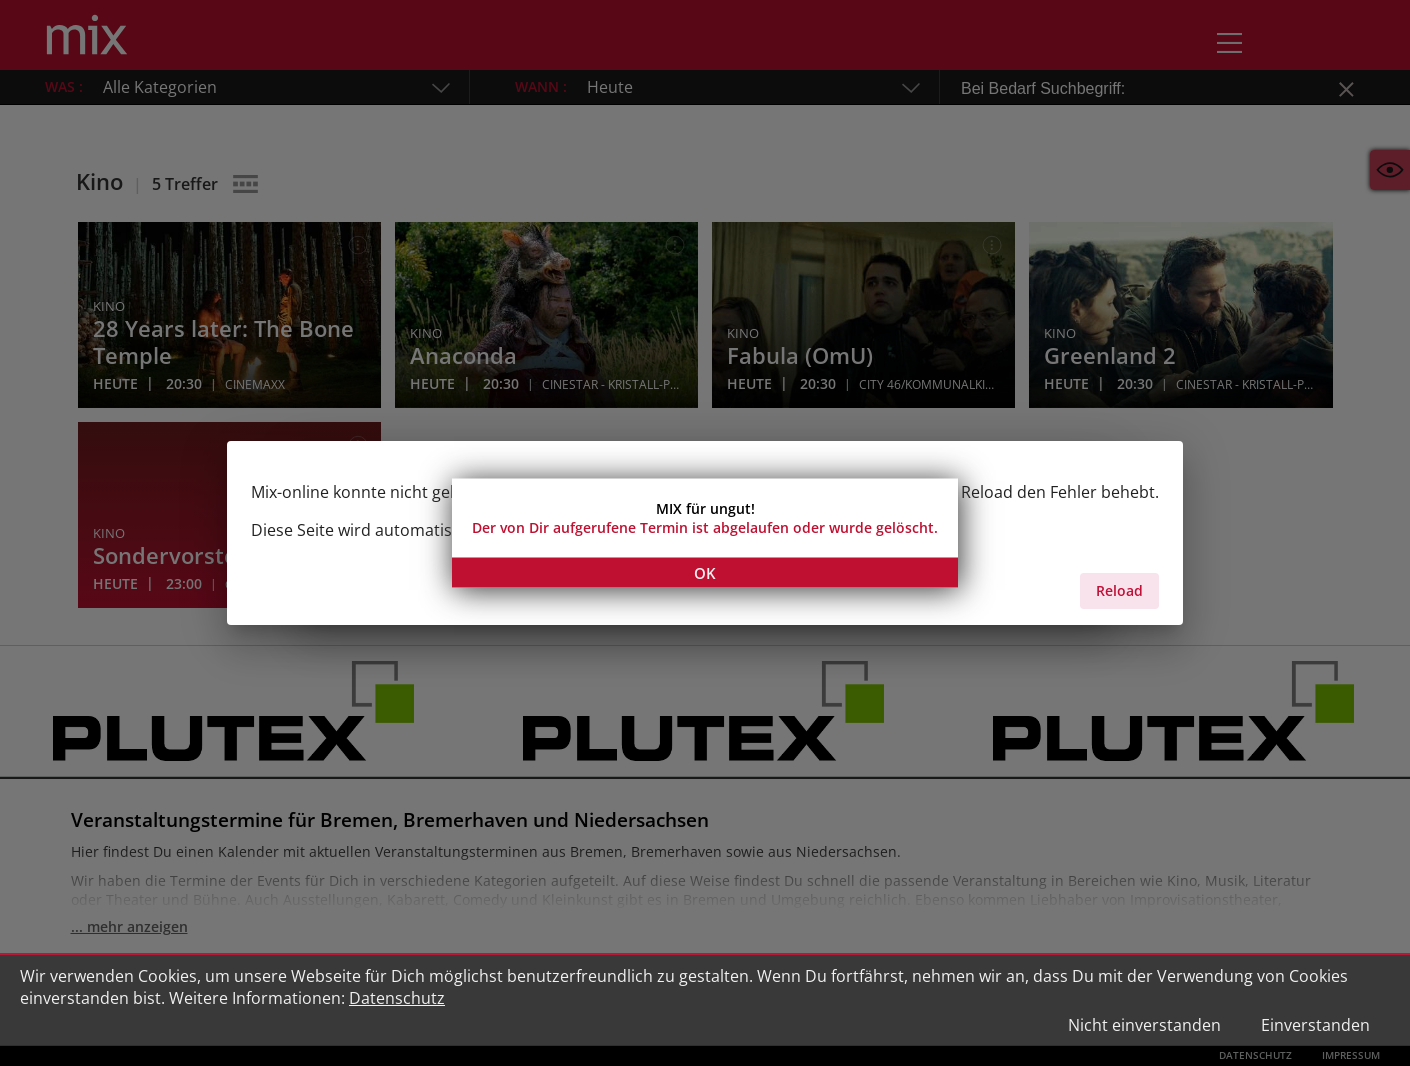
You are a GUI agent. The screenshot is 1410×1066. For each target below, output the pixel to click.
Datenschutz (397, 998)
